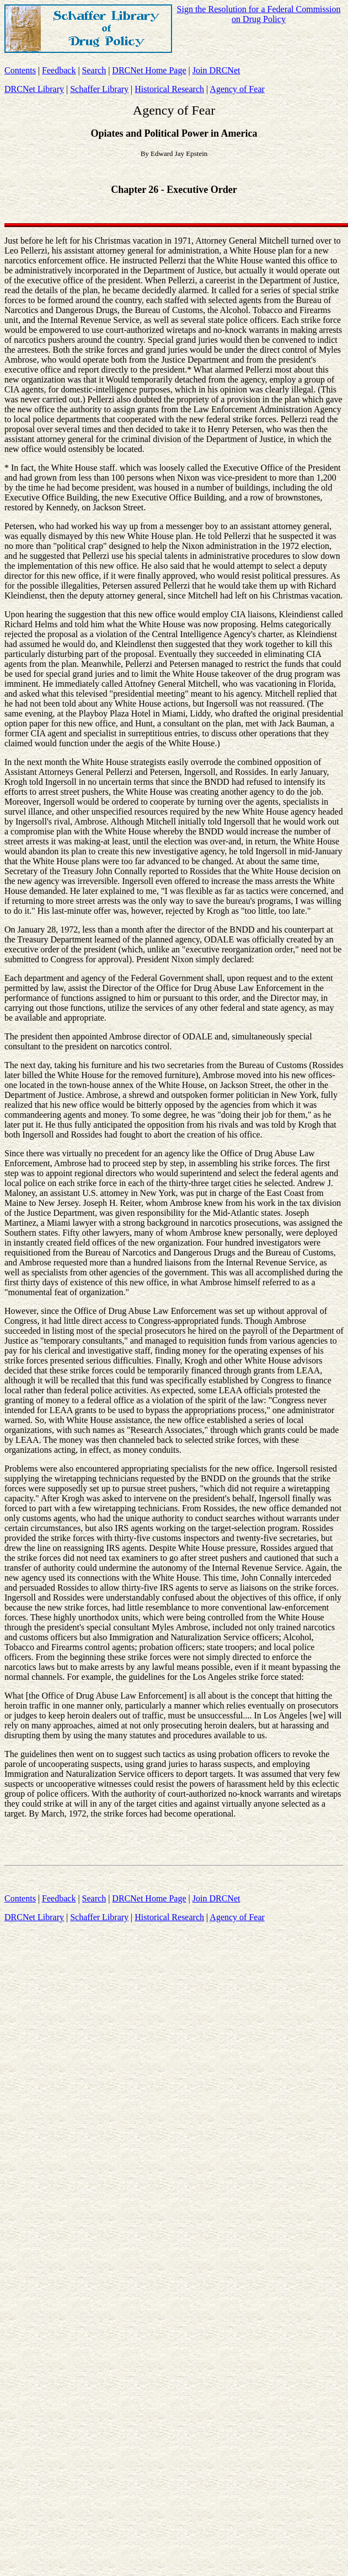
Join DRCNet (216, 70)
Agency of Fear (237, 89)
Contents (20, 70)
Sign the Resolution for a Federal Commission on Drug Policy (259, 14)
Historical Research (169, 89)
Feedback (59, 70)
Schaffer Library (99, 89)
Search (94, 70)
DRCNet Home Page (149, 70)
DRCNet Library (34, 89)
